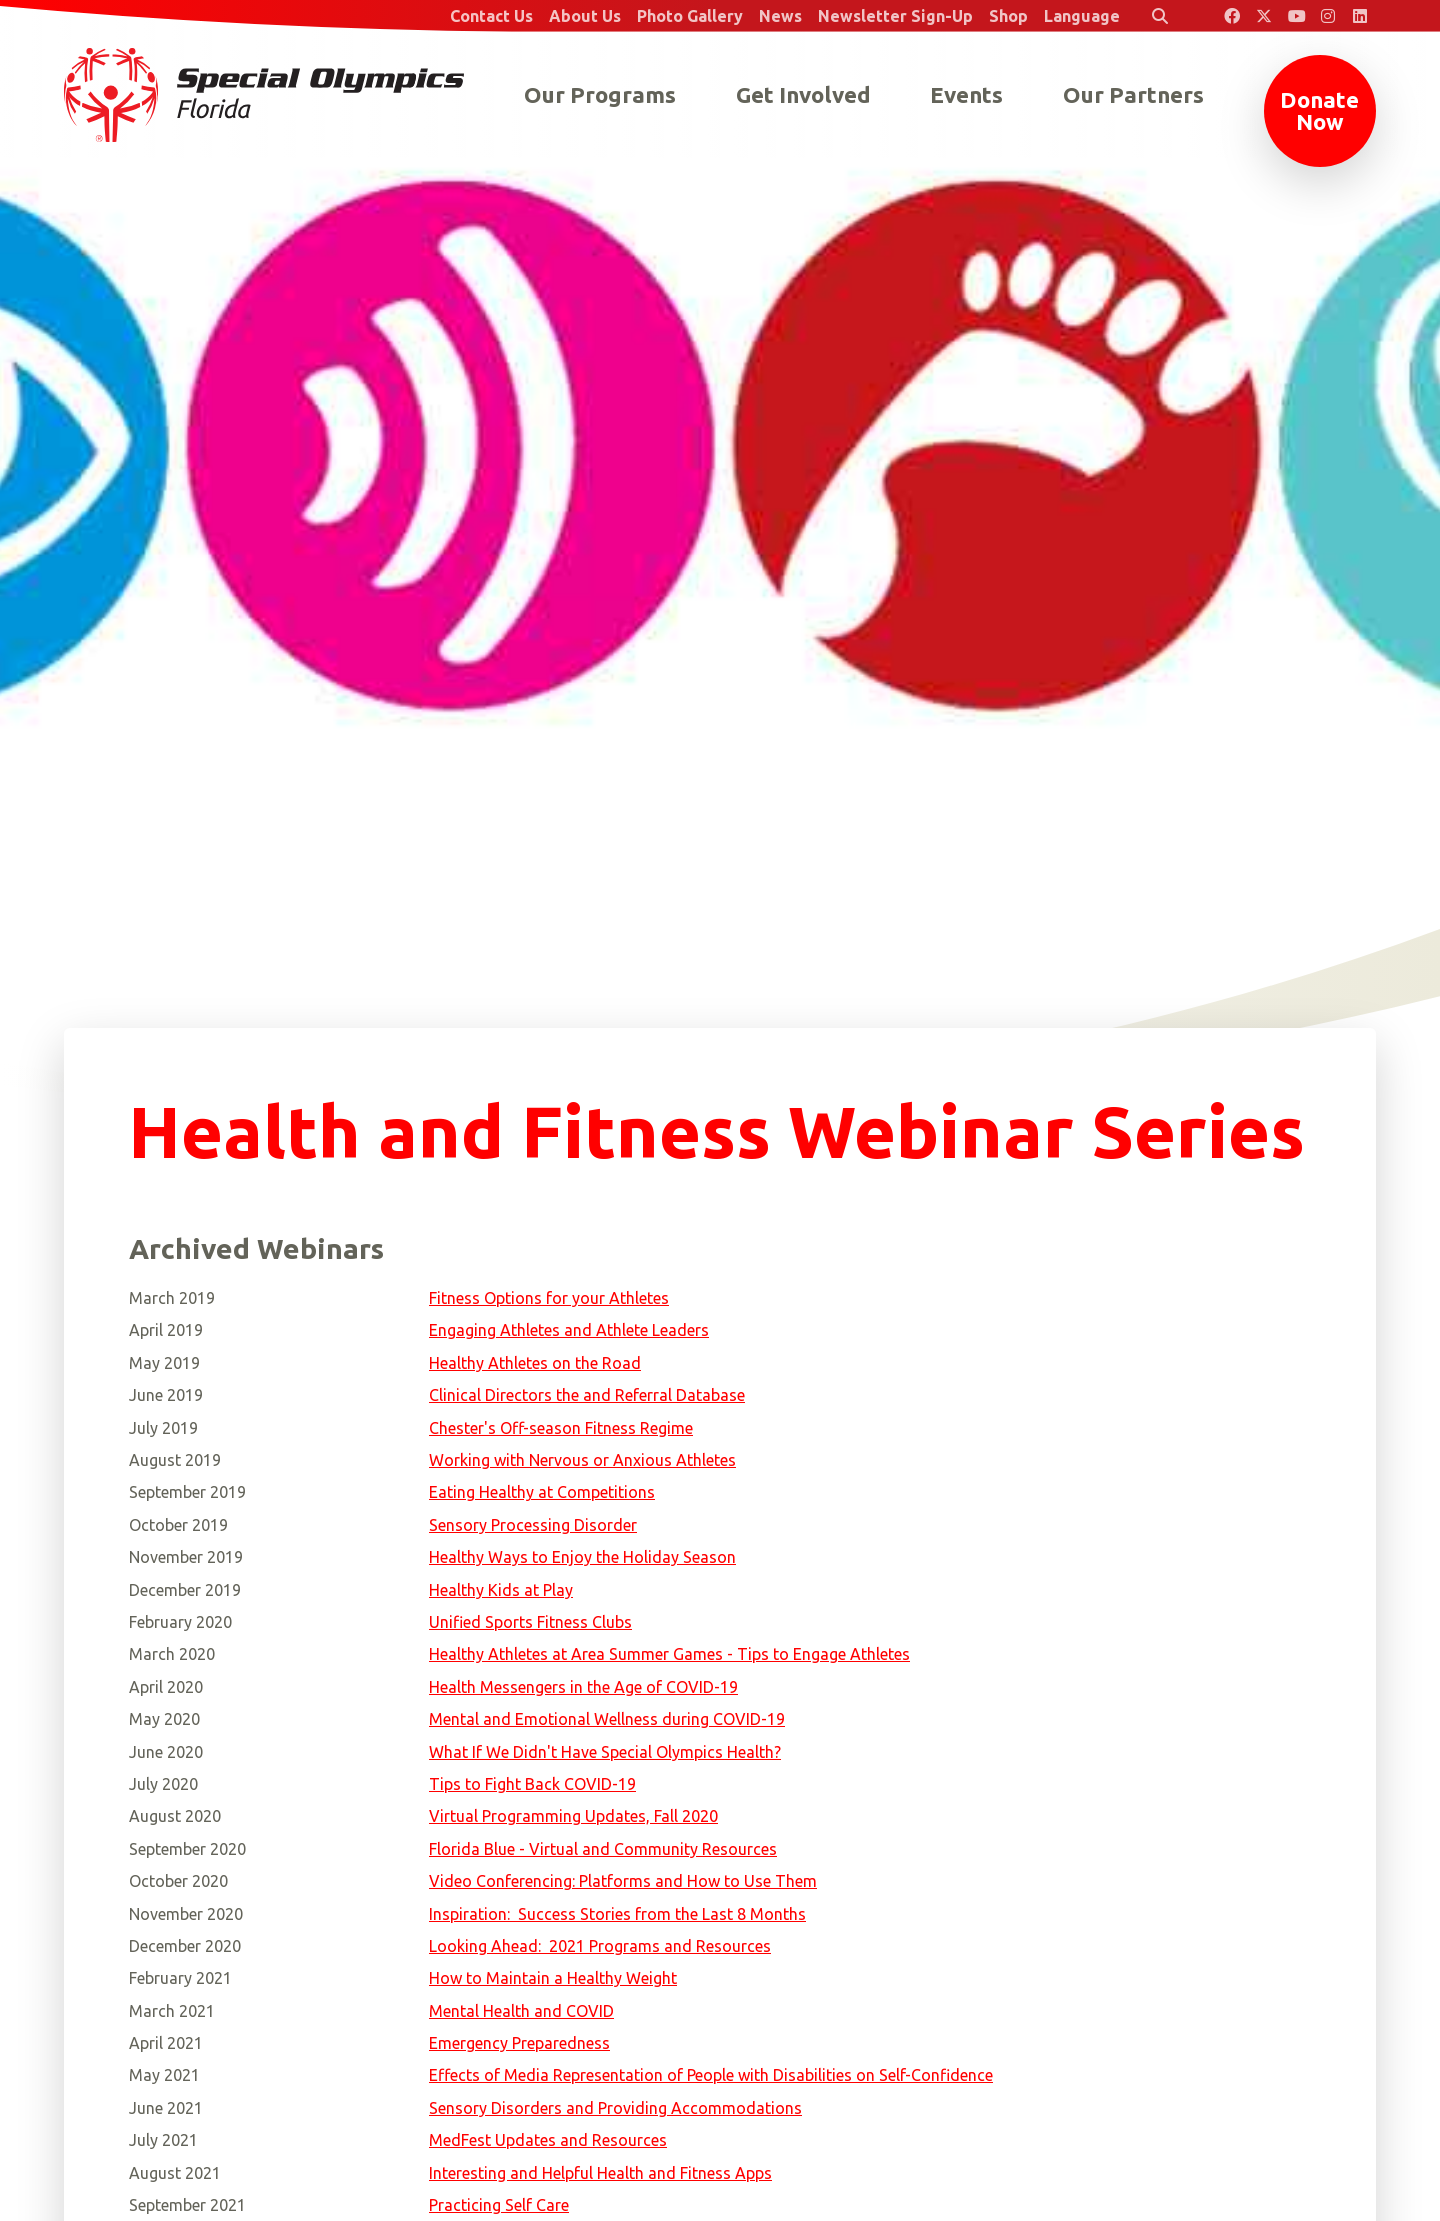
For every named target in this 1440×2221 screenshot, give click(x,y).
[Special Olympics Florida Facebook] (1232, 16)
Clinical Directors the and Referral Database (587, 1395)
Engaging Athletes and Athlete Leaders (569, 1330)
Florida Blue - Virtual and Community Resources (603, 1849)
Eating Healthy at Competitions (542, 1492)
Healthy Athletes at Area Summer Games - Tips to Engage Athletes (669, 1654)
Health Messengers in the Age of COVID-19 (583, 1687)
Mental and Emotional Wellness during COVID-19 (607, 1719)
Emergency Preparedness (519, 2043)
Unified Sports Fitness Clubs (530, 1622)
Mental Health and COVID (521, 2011)
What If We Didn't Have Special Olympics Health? (605, 1752)
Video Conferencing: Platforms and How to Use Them (623, 1881)
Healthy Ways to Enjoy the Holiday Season (582, 1557)
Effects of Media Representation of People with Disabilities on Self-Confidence (711, 2075)
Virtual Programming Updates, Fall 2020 (573, 1816)
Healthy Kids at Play (501, 1590)
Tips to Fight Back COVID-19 (532, 1784)
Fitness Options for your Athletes (549, 1298)
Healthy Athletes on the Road (535, 1363)
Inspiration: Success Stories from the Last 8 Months (617, 1914)
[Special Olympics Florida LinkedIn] (1360, 16)
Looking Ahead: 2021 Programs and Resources (600, 1946)
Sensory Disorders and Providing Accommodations (615, 2108)
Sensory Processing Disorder (533, 1525)
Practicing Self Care (499, 2205)
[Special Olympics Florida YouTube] (1296, 16)
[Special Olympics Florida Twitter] (1264, 16)
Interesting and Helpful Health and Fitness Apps (600, 2173)
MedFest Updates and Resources (548, 2140)
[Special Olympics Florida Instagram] (1328, 16)
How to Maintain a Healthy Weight (553, 1978)
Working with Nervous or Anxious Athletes (582, 1460)
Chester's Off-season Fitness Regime (561, 1428)
